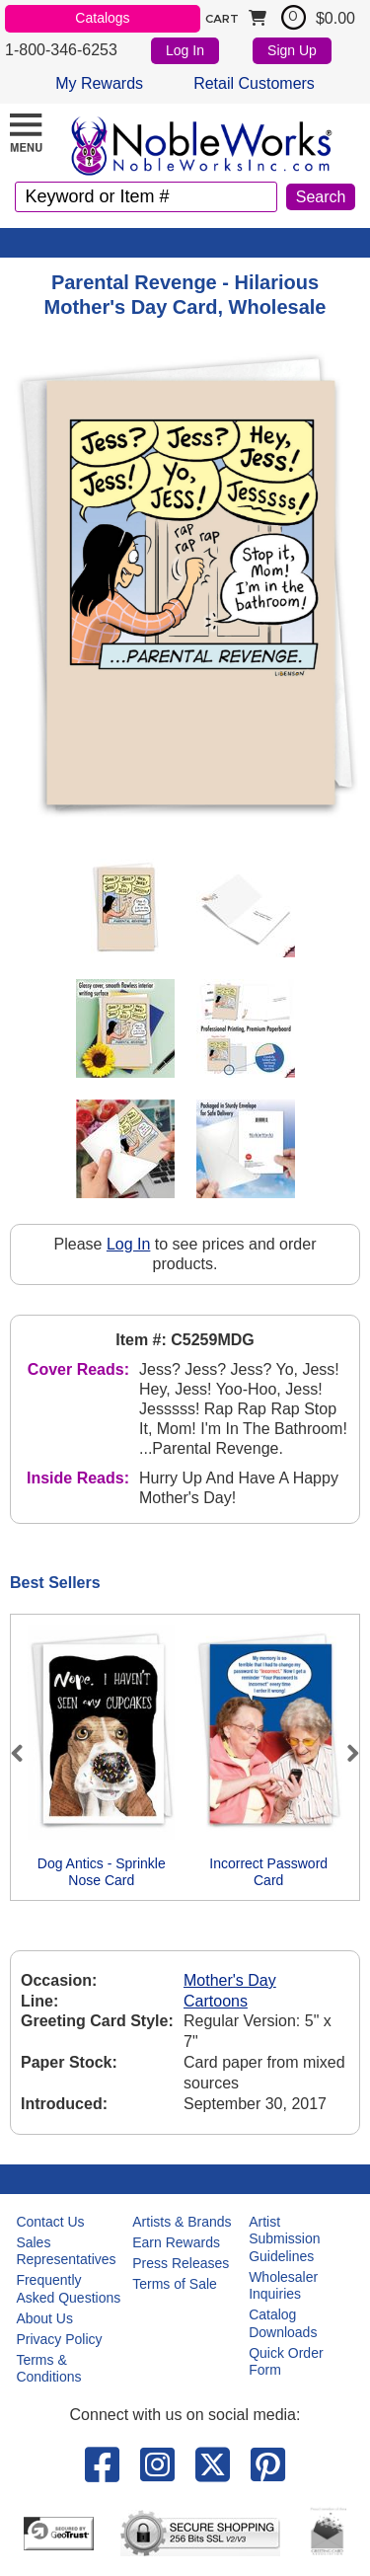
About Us (44, 2318)
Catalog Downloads (283, 2323)
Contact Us (50, 2222)
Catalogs (102, 18)
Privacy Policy (59, 2339)
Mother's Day (230, 1980)
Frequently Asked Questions (68, 2289)
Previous (25, 1753)
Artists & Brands (181, 2222)
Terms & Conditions (48, 2369)
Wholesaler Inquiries (283, 2286)
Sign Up (292, 50)
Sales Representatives (65, 2251)
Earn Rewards (176, 2242)
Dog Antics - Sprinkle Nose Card (101, 1872)
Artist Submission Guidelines (284, 2239)
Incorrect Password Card (268, 1872)
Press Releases (180, 2263)
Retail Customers (254, 83)
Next (344, 1753)
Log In (185, 50)
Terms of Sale (174, 2284)
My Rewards (99, 83)
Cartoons (216, 2001)
